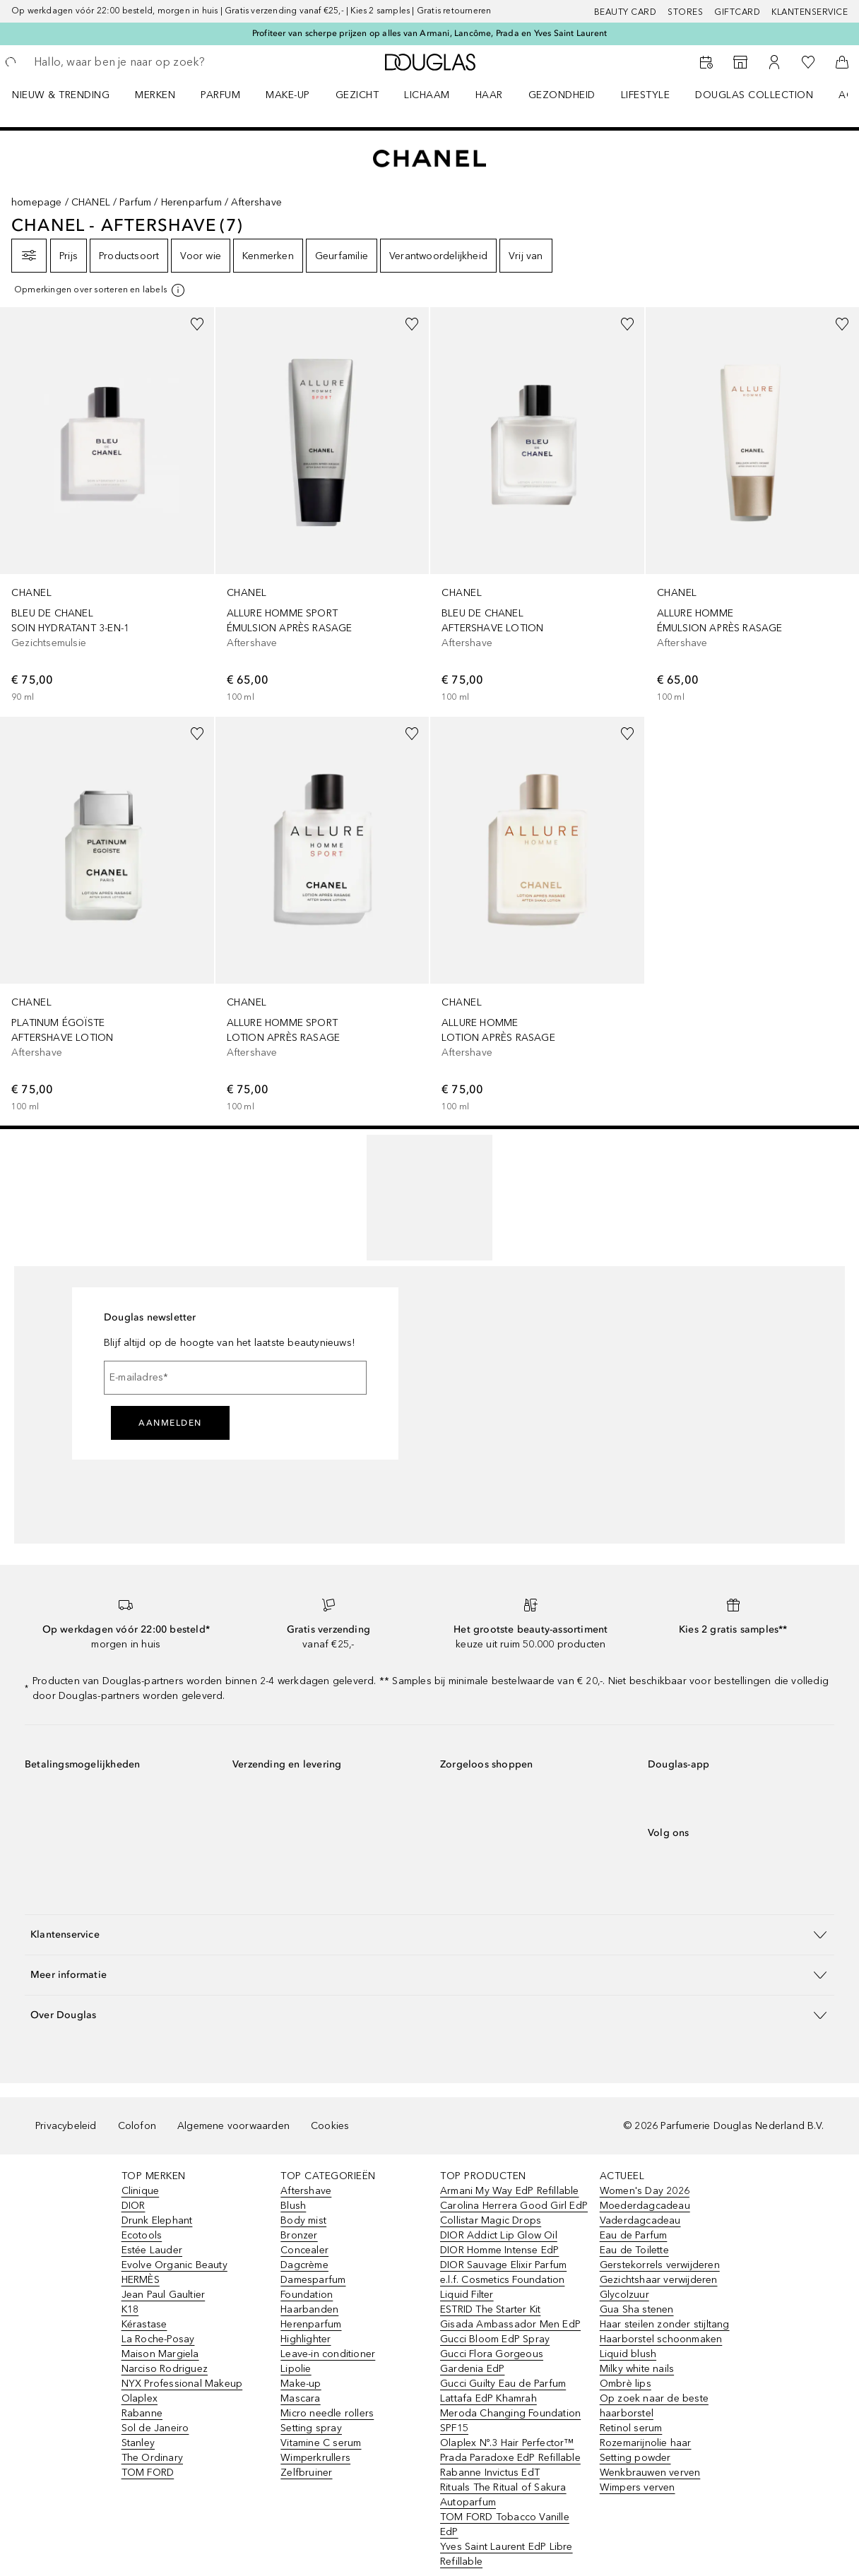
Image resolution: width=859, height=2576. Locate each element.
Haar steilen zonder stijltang (665, 2324)
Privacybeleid (66, 2126)
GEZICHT (357, 95)
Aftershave (305, 2191)
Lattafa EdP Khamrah (488, 2398)
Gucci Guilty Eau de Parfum (503, 2384)
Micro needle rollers (327, 2413)
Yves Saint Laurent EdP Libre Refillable (506, 2554)
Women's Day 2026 (644, 2191)
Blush (293, 2206)
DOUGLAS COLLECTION (754, 95)
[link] (107, 505)
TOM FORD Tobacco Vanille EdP (504, 2524)
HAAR (489, 95)
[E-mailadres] (235, 1378)
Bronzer (298, 2235)
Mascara (300, 2398)
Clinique (141, 2191)
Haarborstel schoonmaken (661, 2339)
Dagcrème (304, 2265)
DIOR (134, 2206)
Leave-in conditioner (327, 2354)
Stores (685, 12)
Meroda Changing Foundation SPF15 (510, 2420)
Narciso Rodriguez (165, 2369)
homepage (36, 202)
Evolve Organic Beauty (174, 2265)
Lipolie (295, 2369)
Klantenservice (809, 12)
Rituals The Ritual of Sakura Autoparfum (503, 2494)
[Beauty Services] (706, 62)
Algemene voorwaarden (233, 2126)
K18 (130, 2309)
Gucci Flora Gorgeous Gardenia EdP (491, 2361)
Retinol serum (631, 2428)
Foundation (306, 2295)
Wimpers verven (637, 2487)
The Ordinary (152, 2458)
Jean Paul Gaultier (164, 2295)
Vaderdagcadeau (640, 2220)
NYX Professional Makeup (182, 2384)
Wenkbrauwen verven (650, 2473)
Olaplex (140, 2398)
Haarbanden (309, 2309)
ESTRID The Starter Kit (490, 2309)
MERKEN (155, 95)
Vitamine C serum (320, 2443)
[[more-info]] (100, 290)
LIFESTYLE (645, 95)
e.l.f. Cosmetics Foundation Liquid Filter (502, 2287)
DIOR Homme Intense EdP (499, 2250)
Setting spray (311, 2428)
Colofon (137, 2126)
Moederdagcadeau (645, 2206)
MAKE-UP (288, 95)
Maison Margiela (160, 2354)
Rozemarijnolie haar (646, 2443)
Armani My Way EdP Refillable (509, 2191)
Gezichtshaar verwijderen (659, 2280)
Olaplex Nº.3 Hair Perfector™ (507, 2443)
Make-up (300, 2384)
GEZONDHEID (562, 95)
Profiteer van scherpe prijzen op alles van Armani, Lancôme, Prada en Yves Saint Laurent (429, 33)
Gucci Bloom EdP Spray (495, 2339)
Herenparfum (191, 202)
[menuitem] (70, 94)
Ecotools (142, 2235)
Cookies (330, 2126)
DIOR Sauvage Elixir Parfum (503, 2265)
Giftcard (737, 12)
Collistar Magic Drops (490, 2220)
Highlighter (305, 2339)
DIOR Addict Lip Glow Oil (498, 2235)
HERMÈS (141, 2280)
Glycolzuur (624, 2295)
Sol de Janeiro (155, 2428)
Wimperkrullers (315, 2458)
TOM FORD (148, 2473)
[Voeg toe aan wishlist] (197, 324)
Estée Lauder (152, 2250)
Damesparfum (312, 2280)
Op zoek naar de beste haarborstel (654, 2405)
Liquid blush (628, 2354)
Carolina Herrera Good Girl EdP (514, 2206)
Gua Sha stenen (637, 2309)
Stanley (138, 2443)
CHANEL (90, 202)
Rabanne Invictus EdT (490, 2473)
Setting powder (635, 2458)
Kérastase (144, 2324)
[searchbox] (135, 62)
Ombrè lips (625, 2384)
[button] (429, 1934)
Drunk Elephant (157, 2220)
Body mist (303, 2220)
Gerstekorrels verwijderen (660, 2265)
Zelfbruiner (306, 2473)
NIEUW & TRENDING (60, 95)
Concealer (304, 2250)
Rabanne (142, 2413)
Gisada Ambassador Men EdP (510, 2324)
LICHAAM (427, 95)
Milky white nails (637, 2369)
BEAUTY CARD (625, 12)
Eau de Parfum (634, 2235)
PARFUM (220, 95)
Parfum (135, 202)
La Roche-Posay (158, 2339)
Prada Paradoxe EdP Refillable (510, 2458)
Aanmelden (170, 1423)
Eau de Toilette (634, 2250)
